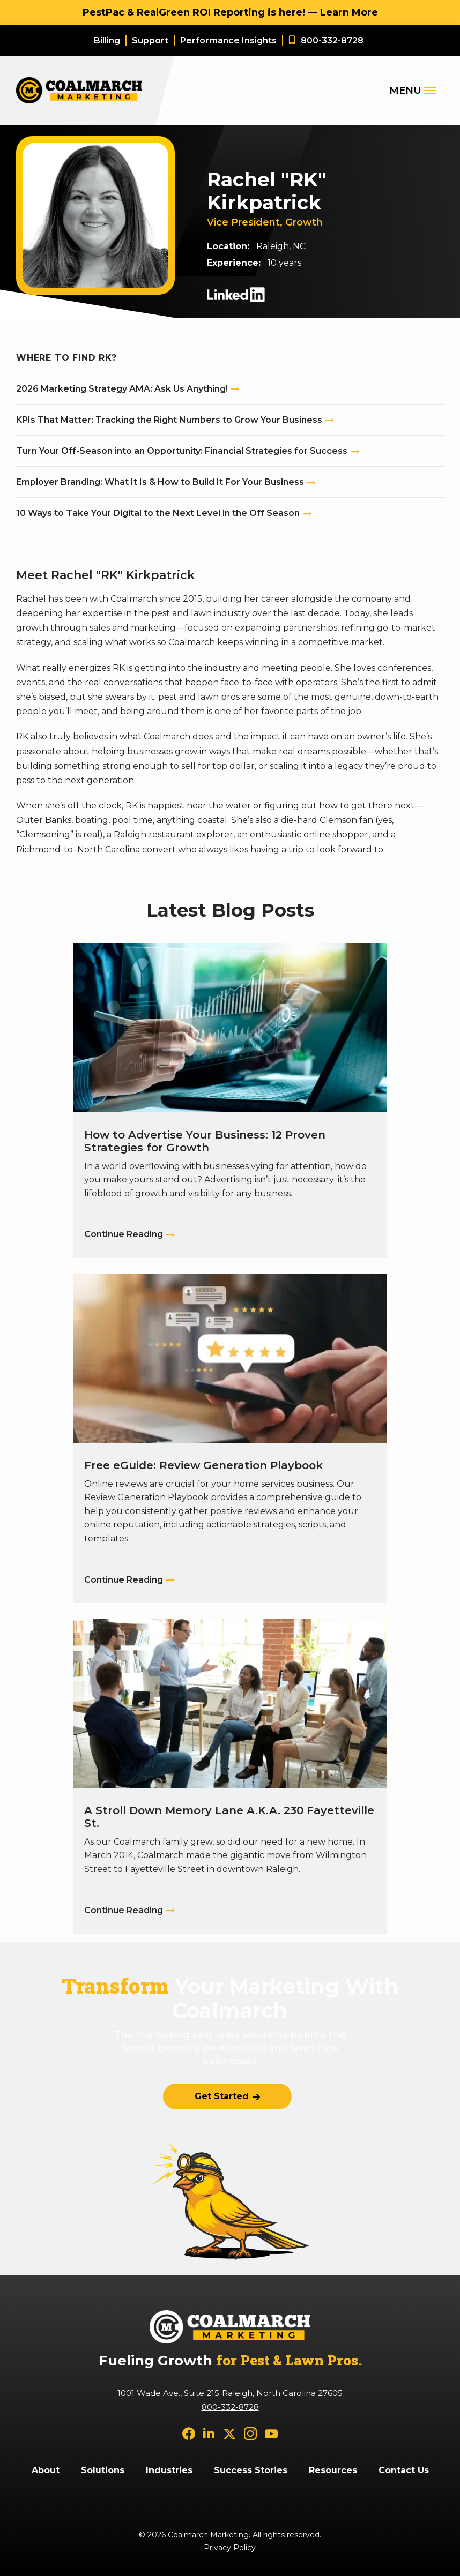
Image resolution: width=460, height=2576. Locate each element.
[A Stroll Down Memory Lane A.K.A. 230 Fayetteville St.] (230, 1776)
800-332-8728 (230, 2407)
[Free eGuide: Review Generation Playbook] (230, 1438)
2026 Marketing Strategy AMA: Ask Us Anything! (122, 389)
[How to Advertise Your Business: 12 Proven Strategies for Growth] (230, 1100)
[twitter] (229, 2432)
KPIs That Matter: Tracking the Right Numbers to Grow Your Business (169, 420)
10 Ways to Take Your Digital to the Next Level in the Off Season (158, 513)
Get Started (222, 2096)
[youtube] (271, 2432)
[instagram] (250, 2432)
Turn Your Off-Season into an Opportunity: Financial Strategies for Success (181, 451)
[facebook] (188, 2432)
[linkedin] (209, 2432)
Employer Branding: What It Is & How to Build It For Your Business (160, 482)
